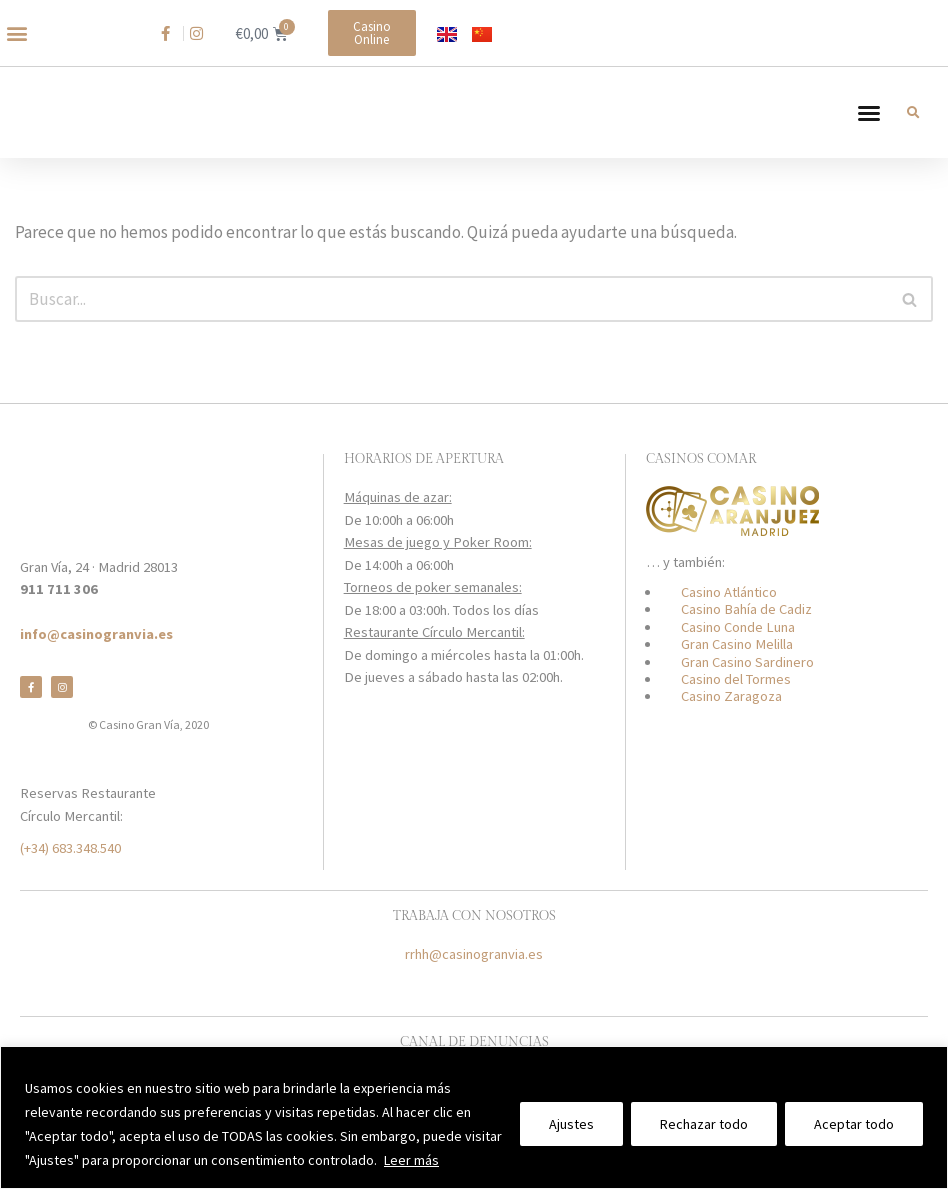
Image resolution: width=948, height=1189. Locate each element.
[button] (16, 33)
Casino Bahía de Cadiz (746, 609)
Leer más (411, 1160)
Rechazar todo (704, 1124)
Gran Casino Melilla (737, 644)
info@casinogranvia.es (96, 634)
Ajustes (571, 1124)
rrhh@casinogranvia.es (474, 954)
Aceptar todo (854, 1124)
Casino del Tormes (736, 679)
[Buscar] (451, 318)
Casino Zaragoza (731, 696)
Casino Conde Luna (738, 627)
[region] (474, 1117)
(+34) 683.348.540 (70, 848)
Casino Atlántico (729, 592)
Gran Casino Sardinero (747, 662)
